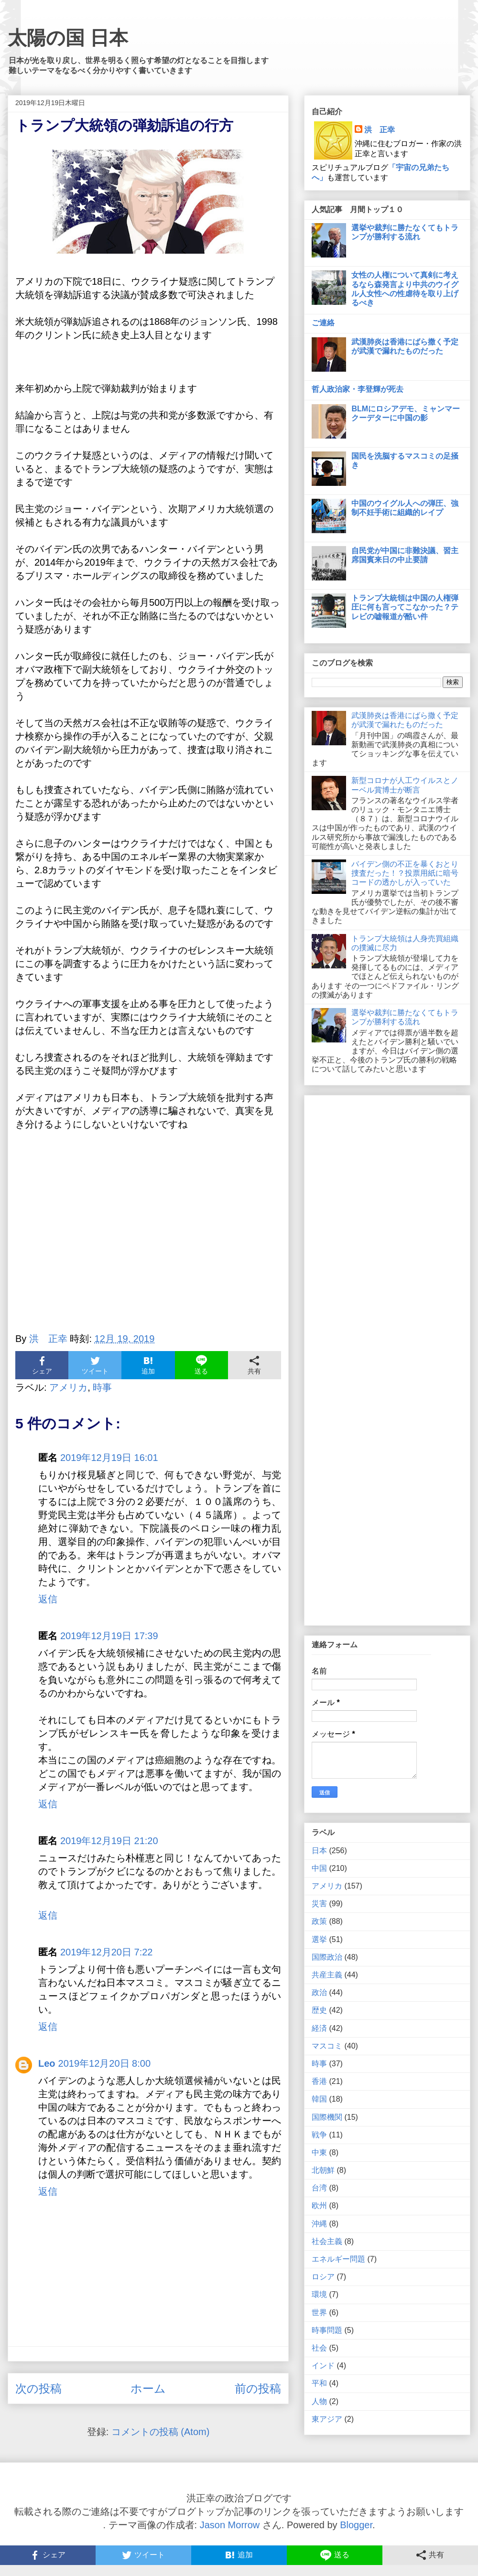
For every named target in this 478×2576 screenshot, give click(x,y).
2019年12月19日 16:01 (109, 1457)
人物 (319, 2401)
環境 (319, 2294)
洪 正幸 (379, 130)
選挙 (319, 1939)
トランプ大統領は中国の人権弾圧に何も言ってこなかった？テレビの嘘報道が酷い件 (404, 607)
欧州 (319, 2205)
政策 (319, 1921)
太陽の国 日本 (68, 37)
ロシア (323, 2277)
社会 (319, 2348)
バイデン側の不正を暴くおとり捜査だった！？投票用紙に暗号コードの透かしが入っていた (404, 873)
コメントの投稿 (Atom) (160, 2431)
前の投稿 (258, 2388)
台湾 (319, 2188)
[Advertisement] (148, 1237)
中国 (319, 1868)
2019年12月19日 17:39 (109, 1636)
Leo (46, 2063)
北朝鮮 (323, 2170)
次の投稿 (38, 2388)
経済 (319, 2028)
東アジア (327, 2419)
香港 (319, 2081)
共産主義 (327, 1975)
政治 (319, 1992)
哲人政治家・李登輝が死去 (357, 389)
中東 (319, 2152)
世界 (319, 2312)
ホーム (148, 2388)
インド (323, 2365)
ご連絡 (323, 323)
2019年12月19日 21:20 (109, 1840)
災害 (319, 1904)
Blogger (356, 2525)
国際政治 (327, 1957)
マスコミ (327, 2046)
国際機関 (327, 2117)
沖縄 (319, 2224)
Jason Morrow (230, 2525)
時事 (102, 1387)
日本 (319, 1850)
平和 (319, 2383)
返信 (47, 1599)
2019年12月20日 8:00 (104, 2063)
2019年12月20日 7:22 (106, 1952)
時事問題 (327, 2330)
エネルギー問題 (338, 2259)
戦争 (319, 2135)
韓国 (319, 2099)
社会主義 (327, 2241)
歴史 (319, 2010)
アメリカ (68, 1387)
